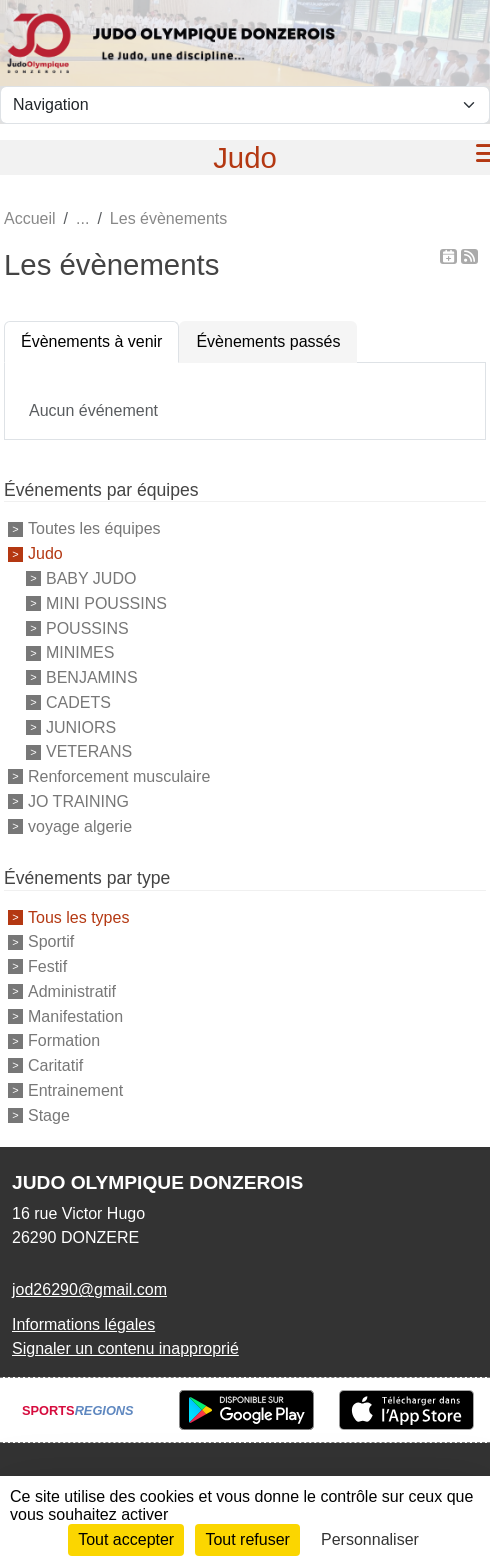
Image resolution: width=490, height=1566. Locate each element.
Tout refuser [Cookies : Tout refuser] (247, 1539)
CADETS (78, 702)
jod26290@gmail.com (89, 1289)
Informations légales (83, 1324)
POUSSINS (87, 627)
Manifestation (75, 1015)
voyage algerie (80, 825)
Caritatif (55, 1065)
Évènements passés (268, 341)
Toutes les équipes (94, 528)
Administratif (72, 991)
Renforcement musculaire (119, 776)
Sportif (51, 941)
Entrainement (75, 1090)
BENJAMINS (92, 677)
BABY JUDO (91, 578)
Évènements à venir (91, 341)
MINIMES (80, 652)
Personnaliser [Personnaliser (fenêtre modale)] (370, 1539)
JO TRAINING (78, 801)
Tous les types (78, 916)
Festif (47, 966)
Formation (64, 1040)
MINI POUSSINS (106, 603)
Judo (45, 553)
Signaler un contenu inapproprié (125, 1348)
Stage (49, 1114)
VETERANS (89, 751)
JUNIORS (81, 726)
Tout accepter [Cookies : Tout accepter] (126, 1539)
